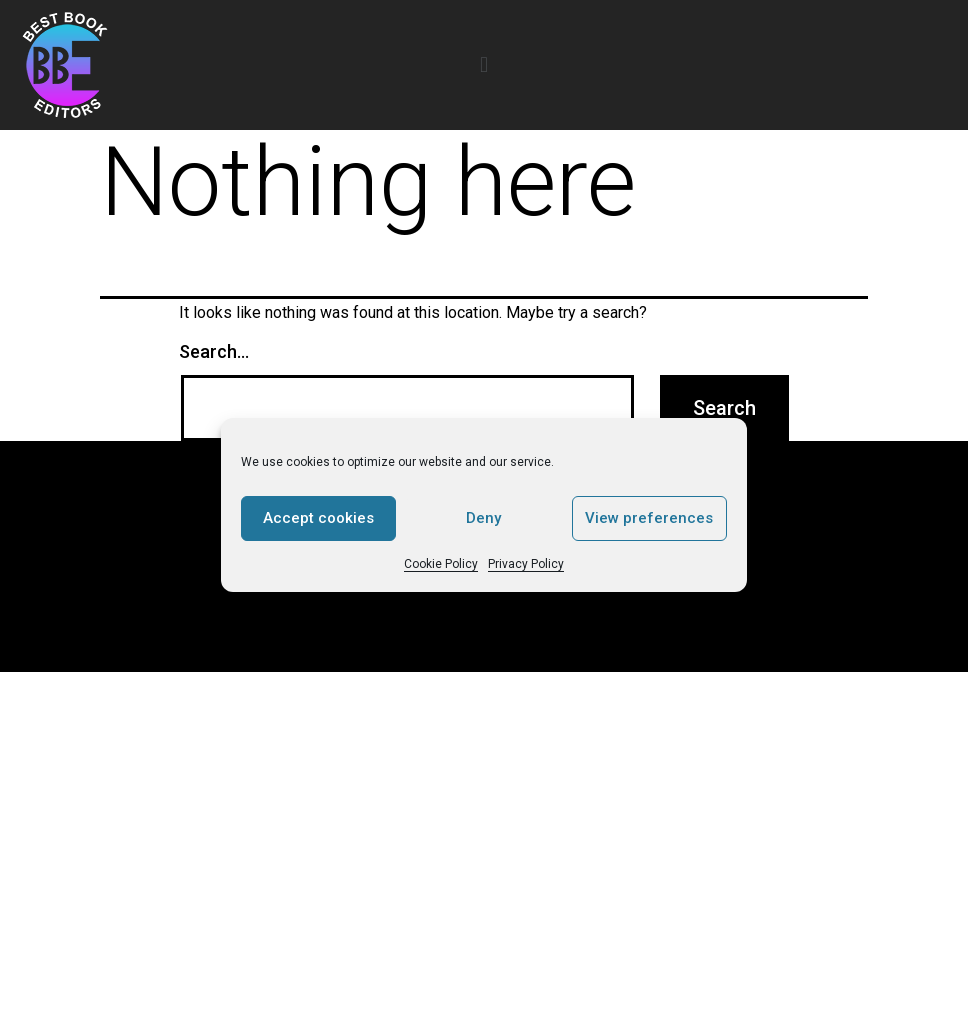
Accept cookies (318, 518)
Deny (483, 518)
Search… (214, 351)
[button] (483, 64)
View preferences (649, 518)
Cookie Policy (441, 564)
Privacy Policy (526, 564)
